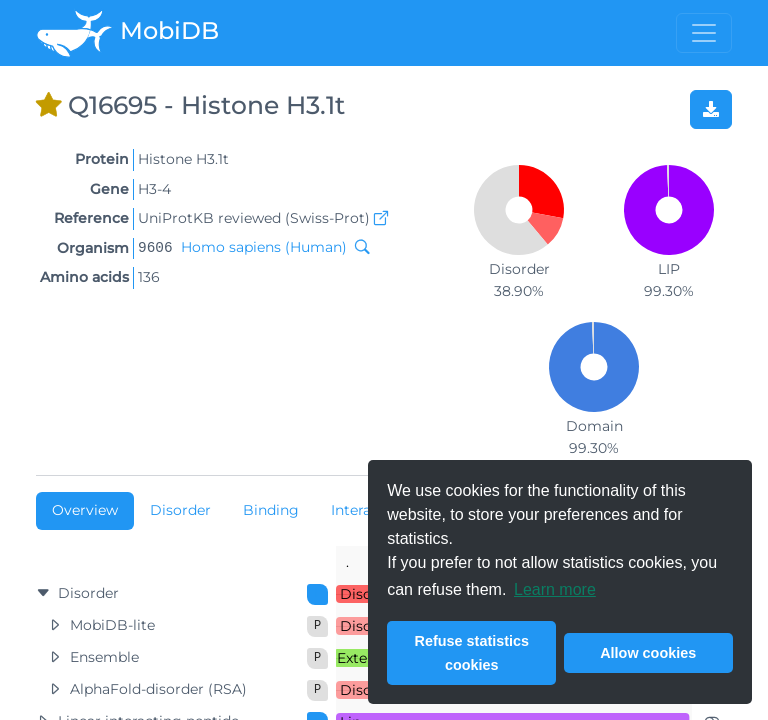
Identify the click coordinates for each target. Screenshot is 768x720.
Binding (271, 510)
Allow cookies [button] (648, 653)
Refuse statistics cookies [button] (472, 653)
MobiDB (127, 33)
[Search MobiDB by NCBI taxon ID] (358, 247)
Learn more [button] (555, 589)
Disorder (180, 510)
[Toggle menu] (704, 33)
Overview (85, 510)
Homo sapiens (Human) (264, 247)
